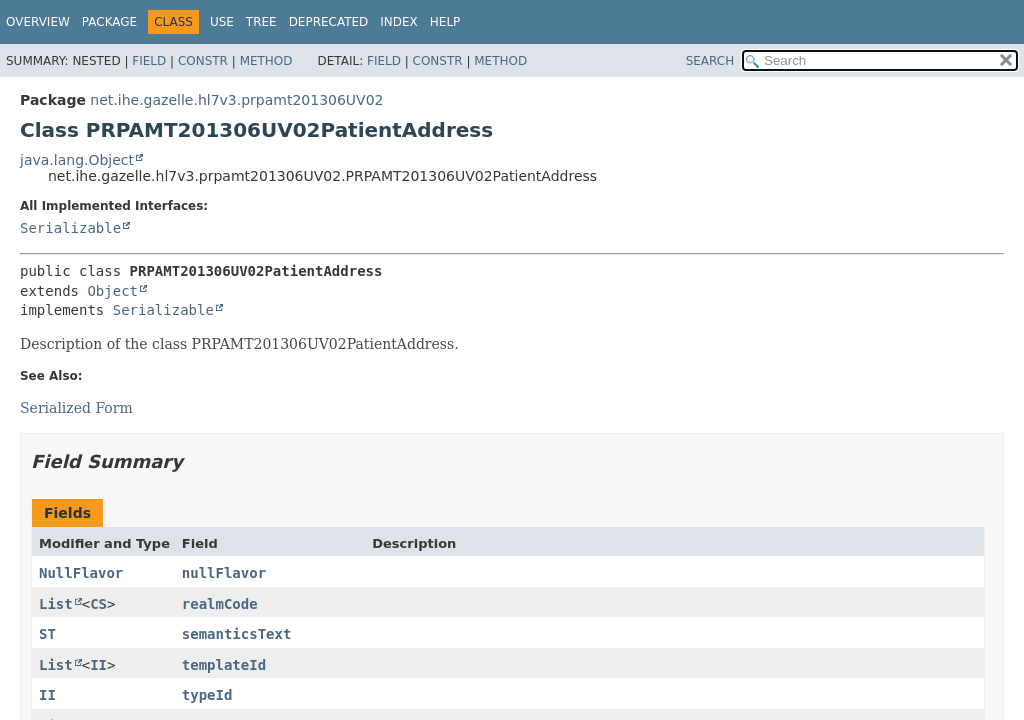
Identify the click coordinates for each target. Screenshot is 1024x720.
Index (399, 22)
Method (266, 61)
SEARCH (710, 61)
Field (149, 61)
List (56, 604)
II (98, 665)
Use (222, 22)
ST (47, 634)
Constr (203, 61)
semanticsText (237, 634)
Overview (38, 22)
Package (109, 22)
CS (98, 604)
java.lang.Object (77, 160)
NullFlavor (81, 573)
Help (445, 22)
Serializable (70, 228)
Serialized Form (76, 408)
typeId (207, 695)
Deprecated (329, 22)
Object (112, 291)
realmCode (220, 604)
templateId (224, 665)
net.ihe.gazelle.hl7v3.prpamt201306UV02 (236, 100)
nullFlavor (224, 573)
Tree (261, 22)
